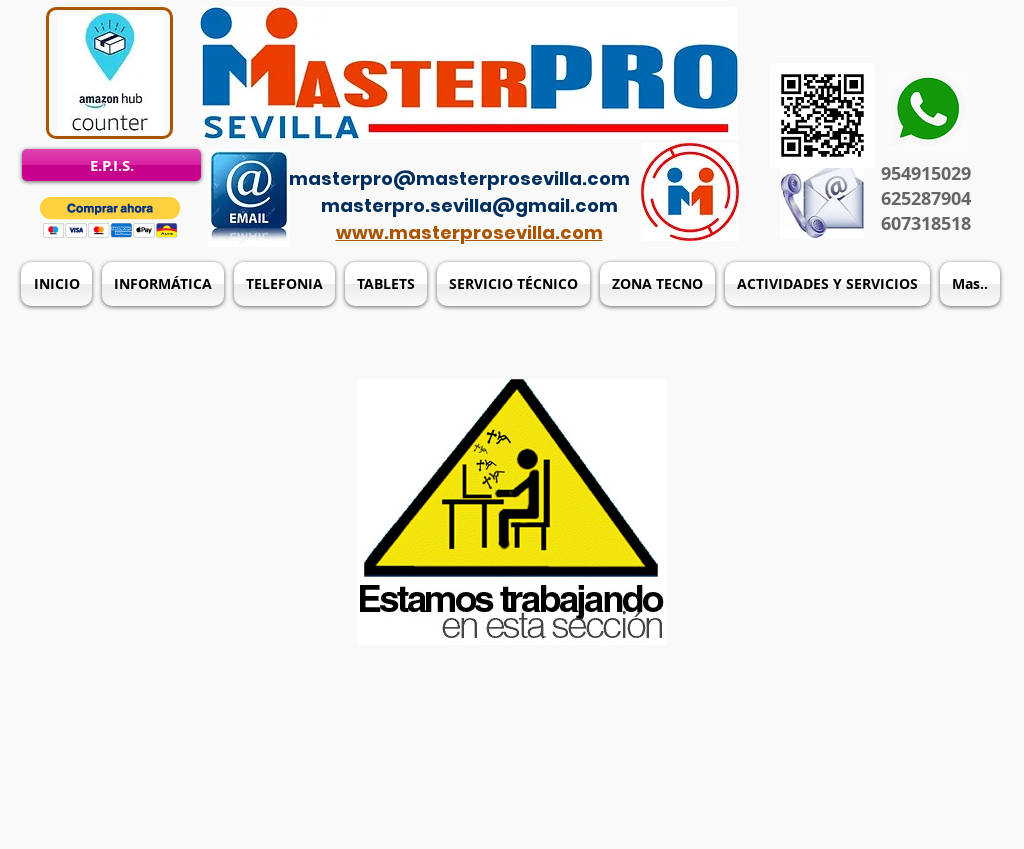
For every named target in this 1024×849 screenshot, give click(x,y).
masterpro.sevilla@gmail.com (469, 205)
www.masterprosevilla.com (469, 232)
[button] (110, 217)
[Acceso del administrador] (524, 150)
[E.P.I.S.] (111, 165)
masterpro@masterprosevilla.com (459, 178)
